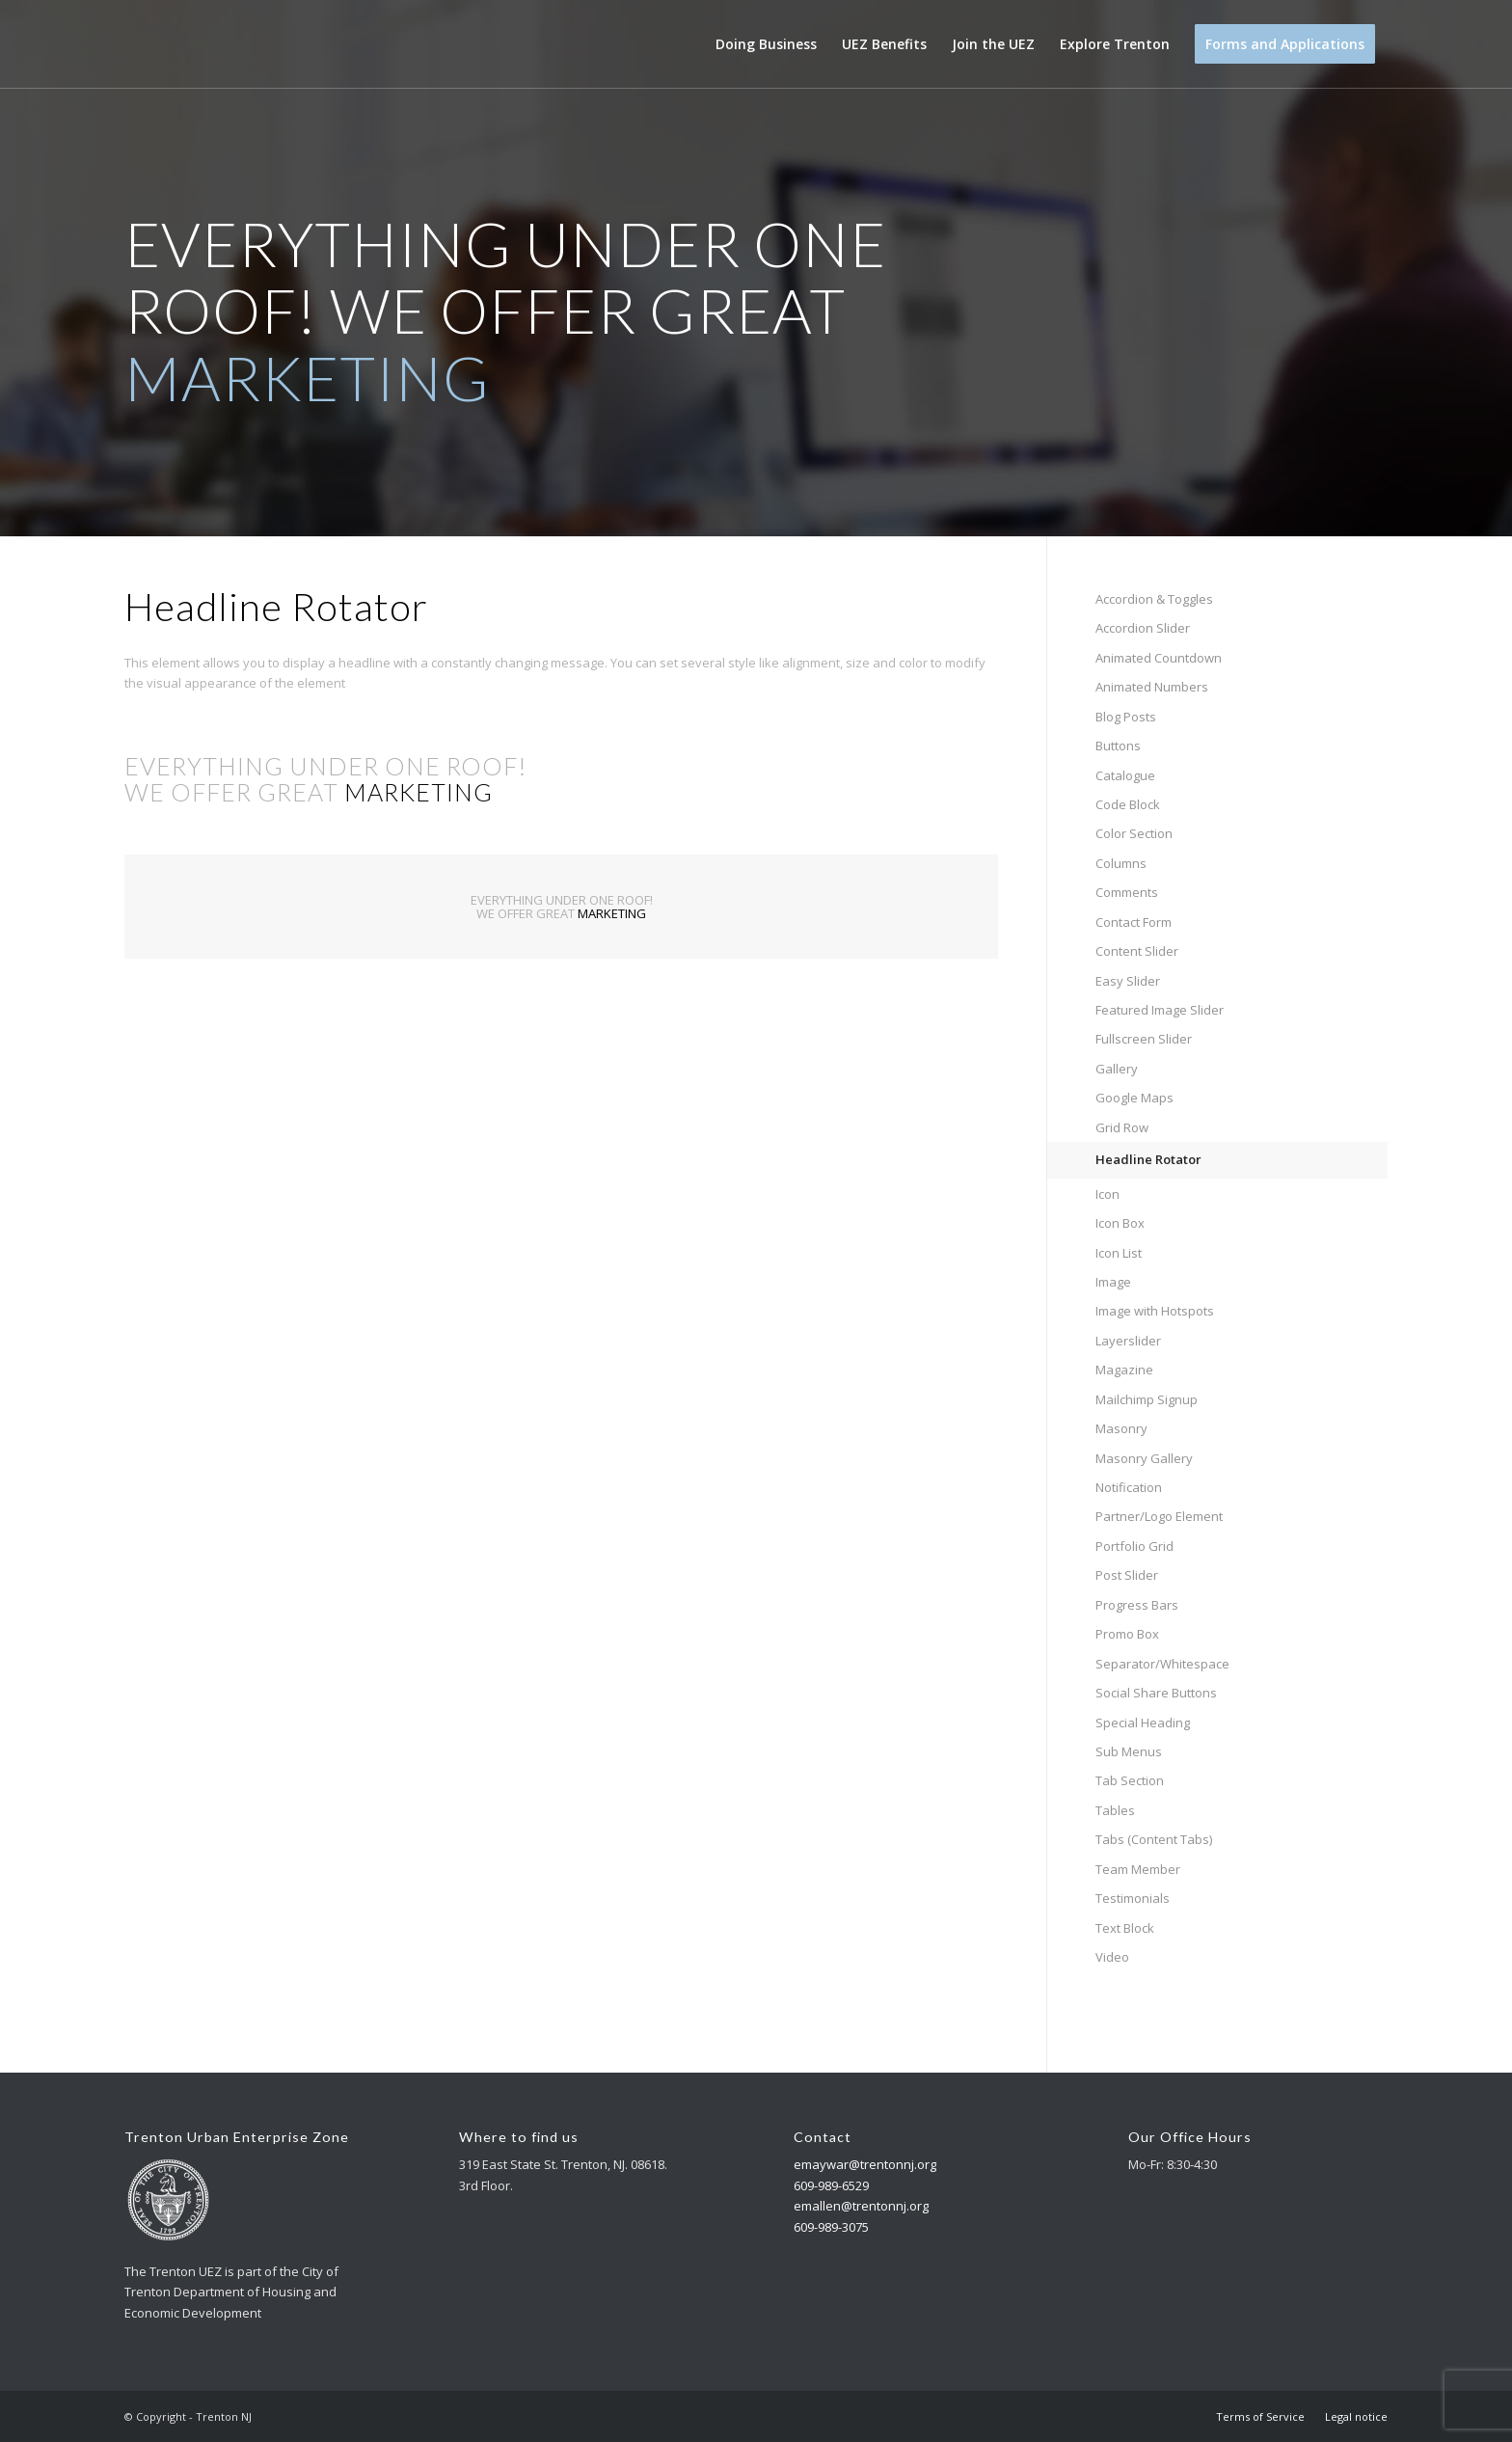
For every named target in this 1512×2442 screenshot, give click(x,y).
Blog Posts (1125, 716)
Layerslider (1128, 1340)
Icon (1107, 1194)
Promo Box (1127, 1633)
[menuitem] (766, 44)
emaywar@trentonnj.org (865, 2164)
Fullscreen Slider (1143, 1038)
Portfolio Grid (1134, 1546)
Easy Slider (1127, 981)
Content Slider (1136, 951)
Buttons (1118, 745)
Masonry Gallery (1144, 1458)
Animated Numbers (1151, 686)
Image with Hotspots (1154, 1310)
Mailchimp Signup (1146, 1399)
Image (1113, 1281)
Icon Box (1120, 1223)
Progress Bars (1136, 1605)
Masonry (1121, 1428)
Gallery (1116, 1068)
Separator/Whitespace (1162, 1663)
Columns (1121, 863)
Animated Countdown (1158, 657)
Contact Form (1133, 922)
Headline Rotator (1148, 1159)
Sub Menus (1128, 1751)
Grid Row (1121, 1127)
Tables (1115, 1810)
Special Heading (1142, 1722)
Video (1112, 1957)
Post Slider (1126, 1575)
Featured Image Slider (1159, 1009)
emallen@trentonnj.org (861, 2205)
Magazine (1124, 1369)
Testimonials (1132, 1898)
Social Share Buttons (1156, 1692)
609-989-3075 (831, 2227)
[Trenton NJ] (164, 44)
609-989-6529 (831, 2185)
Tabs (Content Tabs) (1153, 1839)
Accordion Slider (1142, 628)
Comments (1126, 892)
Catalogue (1125, 775)
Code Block (1127, 804)
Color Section (1134, 833)
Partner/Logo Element (1159, 1516)
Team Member (1137, 1869)
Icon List (1118, 1253)
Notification (1128, 1487)
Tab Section (1129, 1780)
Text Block (1124, 1928)
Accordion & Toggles (1154, 599)
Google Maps (1134, 1097)
